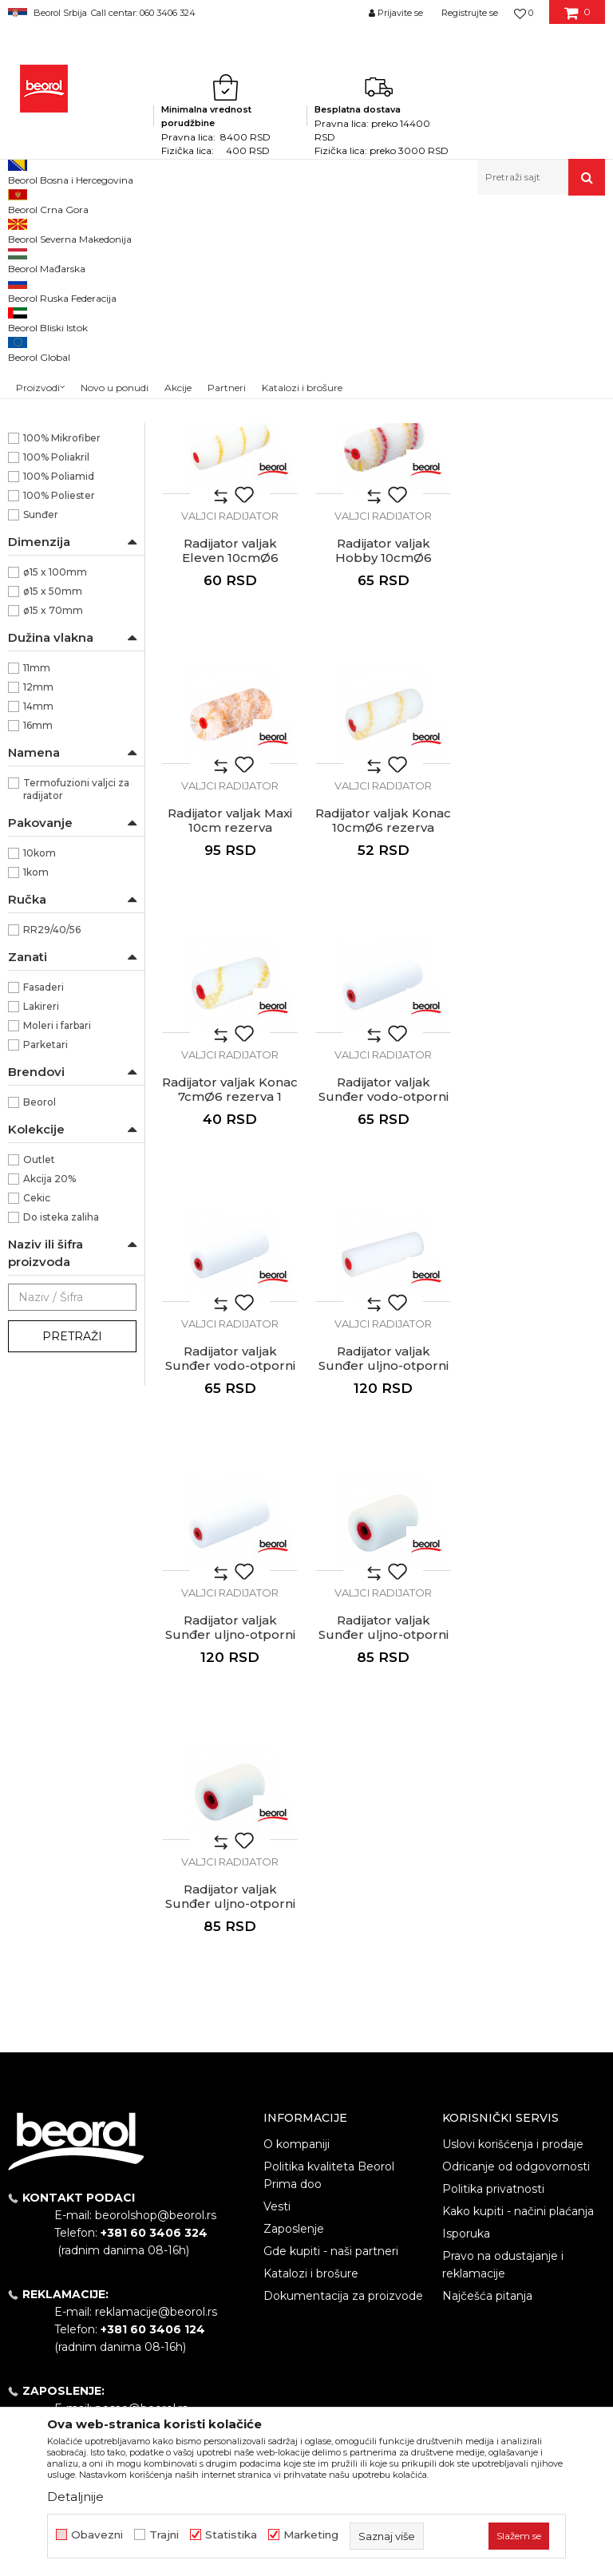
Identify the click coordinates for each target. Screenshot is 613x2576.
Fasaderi (43, 1207)
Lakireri (41, 1226)
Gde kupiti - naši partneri (330, 1931)
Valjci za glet (44, 332)
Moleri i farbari (57, 1245)
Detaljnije (75, 2496)
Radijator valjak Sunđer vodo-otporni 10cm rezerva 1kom (537, 1046)
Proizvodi (71, 229)
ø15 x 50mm (52, 811)
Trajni (164, 2535)
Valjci (269, 229)
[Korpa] (577, 18)
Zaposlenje (293, 1908)
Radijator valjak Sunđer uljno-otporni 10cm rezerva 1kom (230, 1315)
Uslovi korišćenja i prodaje (512, 1824)
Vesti (277, 1886)
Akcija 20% (49, 1398)
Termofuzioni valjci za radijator (76, 1008)
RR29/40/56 (52, 1149)
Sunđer (40, 734)
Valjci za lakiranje (56, 313)
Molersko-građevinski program (175, 229)
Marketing (310, 2535)
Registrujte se (469, 12)
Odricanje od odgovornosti (516, 1846)
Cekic (36, 1417)
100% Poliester (59, 715)
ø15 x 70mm (53, 830)
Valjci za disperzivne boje (68, 416)
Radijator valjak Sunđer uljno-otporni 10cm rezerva (383, 1315)
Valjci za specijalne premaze (52, 472)
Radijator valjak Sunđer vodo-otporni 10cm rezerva (383, 1046)
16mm (38, 945)
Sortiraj (408, 256)
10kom (39, 1072)
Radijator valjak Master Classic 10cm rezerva (383, 508)
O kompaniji (296, 1824)
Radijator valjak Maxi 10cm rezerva (383, 770)
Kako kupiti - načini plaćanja (518, 1891)
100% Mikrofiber (62, 657)
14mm (38, 926)
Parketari (45, 1264)
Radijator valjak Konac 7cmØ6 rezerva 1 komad (230, 1046)
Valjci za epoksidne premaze (53, 360)
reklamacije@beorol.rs (156, 1992)
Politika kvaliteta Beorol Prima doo (328, 1855)
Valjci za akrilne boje (64, 388)
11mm (36, 887)
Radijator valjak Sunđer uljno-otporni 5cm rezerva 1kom (537, 1315)
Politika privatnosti (493, 1869)
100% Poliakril (56, 677)
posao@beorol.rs (141, 2089)
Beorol (23, 229)
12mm (38, 906)
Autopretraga (335, 256)
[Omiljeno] (523, 12)
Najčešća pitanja (487, 1976)
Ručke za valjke (55, 538)
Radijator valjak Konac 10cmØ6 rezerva (536, 770)
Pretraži (72, 1556)
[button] (541, 177)
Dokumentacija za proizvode (343, 1976)
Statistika (231, 2535)
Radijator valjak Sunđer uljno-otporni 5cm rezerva (230, 1584)
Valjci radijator (50, 519)
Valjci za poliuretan (59, 294)
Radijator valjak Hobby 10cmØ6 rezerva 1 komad (230, 777)
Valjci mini (40, 500)
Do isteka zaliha (61, 1436)
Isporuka (466, 1913)
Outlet (39, 1379)
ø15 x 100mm (55, 791)
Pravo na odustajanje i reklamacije (503, 1945)
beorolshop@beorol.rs (155, 1896)
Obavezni (97, 2535)
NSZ (44, 600)
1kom (36, 1092)
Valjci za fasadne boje (66, 444)
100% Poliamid (58, 696)
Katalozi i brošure (310, 1953)
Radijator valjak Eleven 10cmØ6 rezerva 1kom (536, 508)
